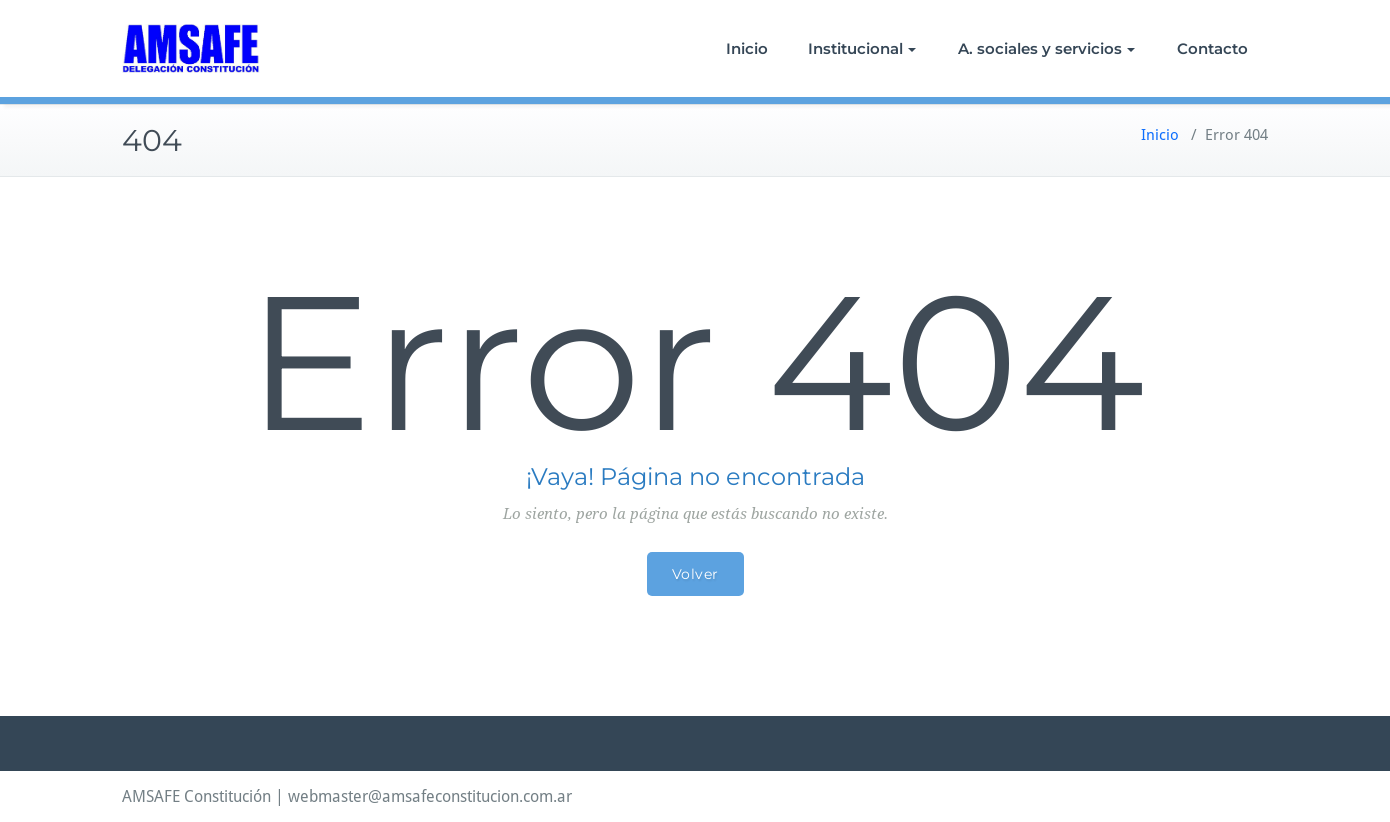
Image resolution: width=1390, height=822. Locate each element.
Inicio (747, 48)
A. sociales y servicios (1046, 48)
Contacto (1212, 48)
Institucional (862, 48)
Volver (695, 574)
